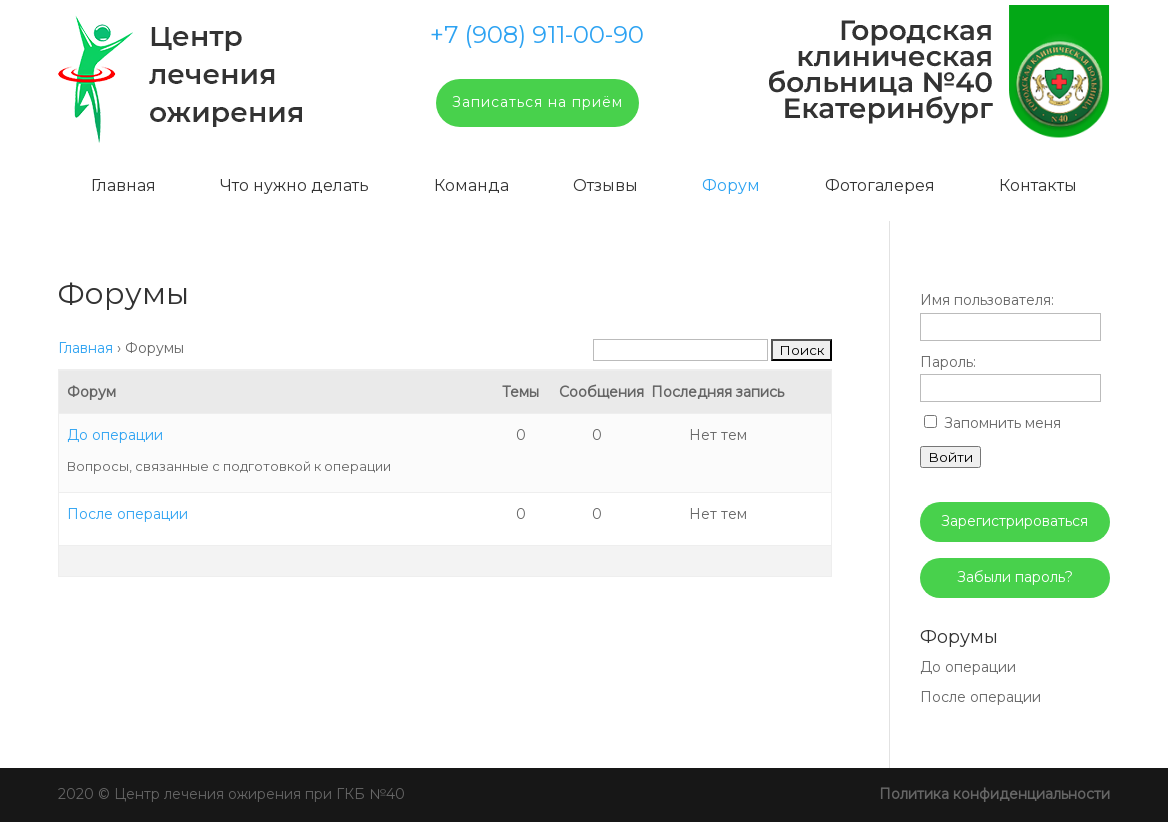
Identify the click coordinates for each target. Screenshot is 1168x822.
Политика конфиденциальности (994, 794)
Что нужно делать (294, 185)
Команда (471, 185)
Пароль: (948, 362)
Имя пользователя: (987, 300)
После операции (127, 514)
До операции (115, 435)
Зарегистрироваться (1014, 521)
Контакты (1038, 185)
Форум (731, 185)
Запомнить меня (1002, 423)
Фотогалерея (880, 185)
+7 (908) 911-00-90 (537, 35)
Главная (123, 185)
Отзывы (605, 185)
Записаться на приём (537, 102)
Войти (950, 457)
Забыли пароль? (1015, 577)
